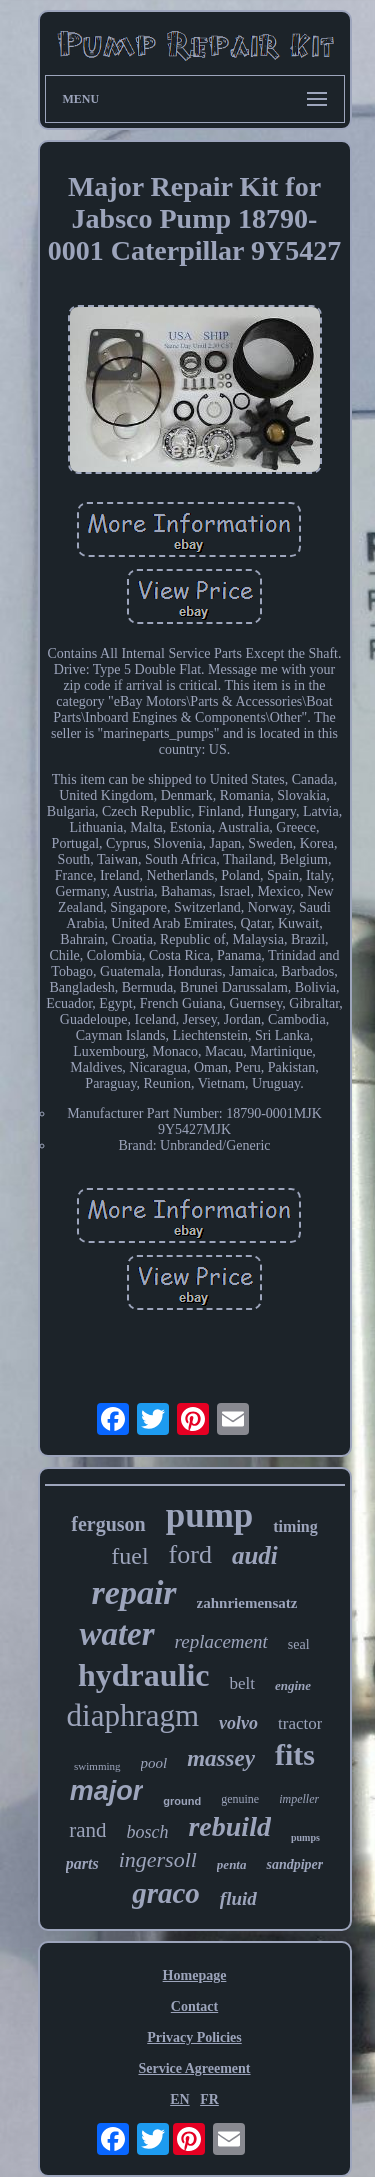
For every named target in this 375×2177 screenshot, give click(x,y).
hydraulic (144, 1675)
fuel (129, 1556)
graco (166, 1893)
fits (295, 1754)
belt (242, 1683)
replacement (221, 1641)
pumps (305, 1837)
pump (210, 1515)
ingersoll (158, 1859)
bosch (147, 1832)
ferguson (108, 1524)
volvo (238, 1723)
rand (87, 1830)
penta (232, 1864)
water (116, 1634)
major (107, 1791)
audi (255, 1555)
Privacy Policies (194, 2037)
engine (293, 1685)
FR (209, 2099)
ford (190, 1554)
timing (295, 1526)
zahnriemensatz (247, 1603)
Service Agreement (194, 2068)
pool (154, 1763)
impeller (299, 1799)
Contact (194, 2006)
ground (182, 1801)
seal (299, 1644)
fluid (238, 1898)
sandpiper (294, 1864)
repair (134, 1592)
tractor (300, 1723)
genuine (240, 1799)
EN (179, 2099)
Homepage (195, 1975)
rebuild (229, 1826)
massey (221, 1758)
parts (82, 1863)
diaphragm (133, 1715)
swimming (97, 1766)
